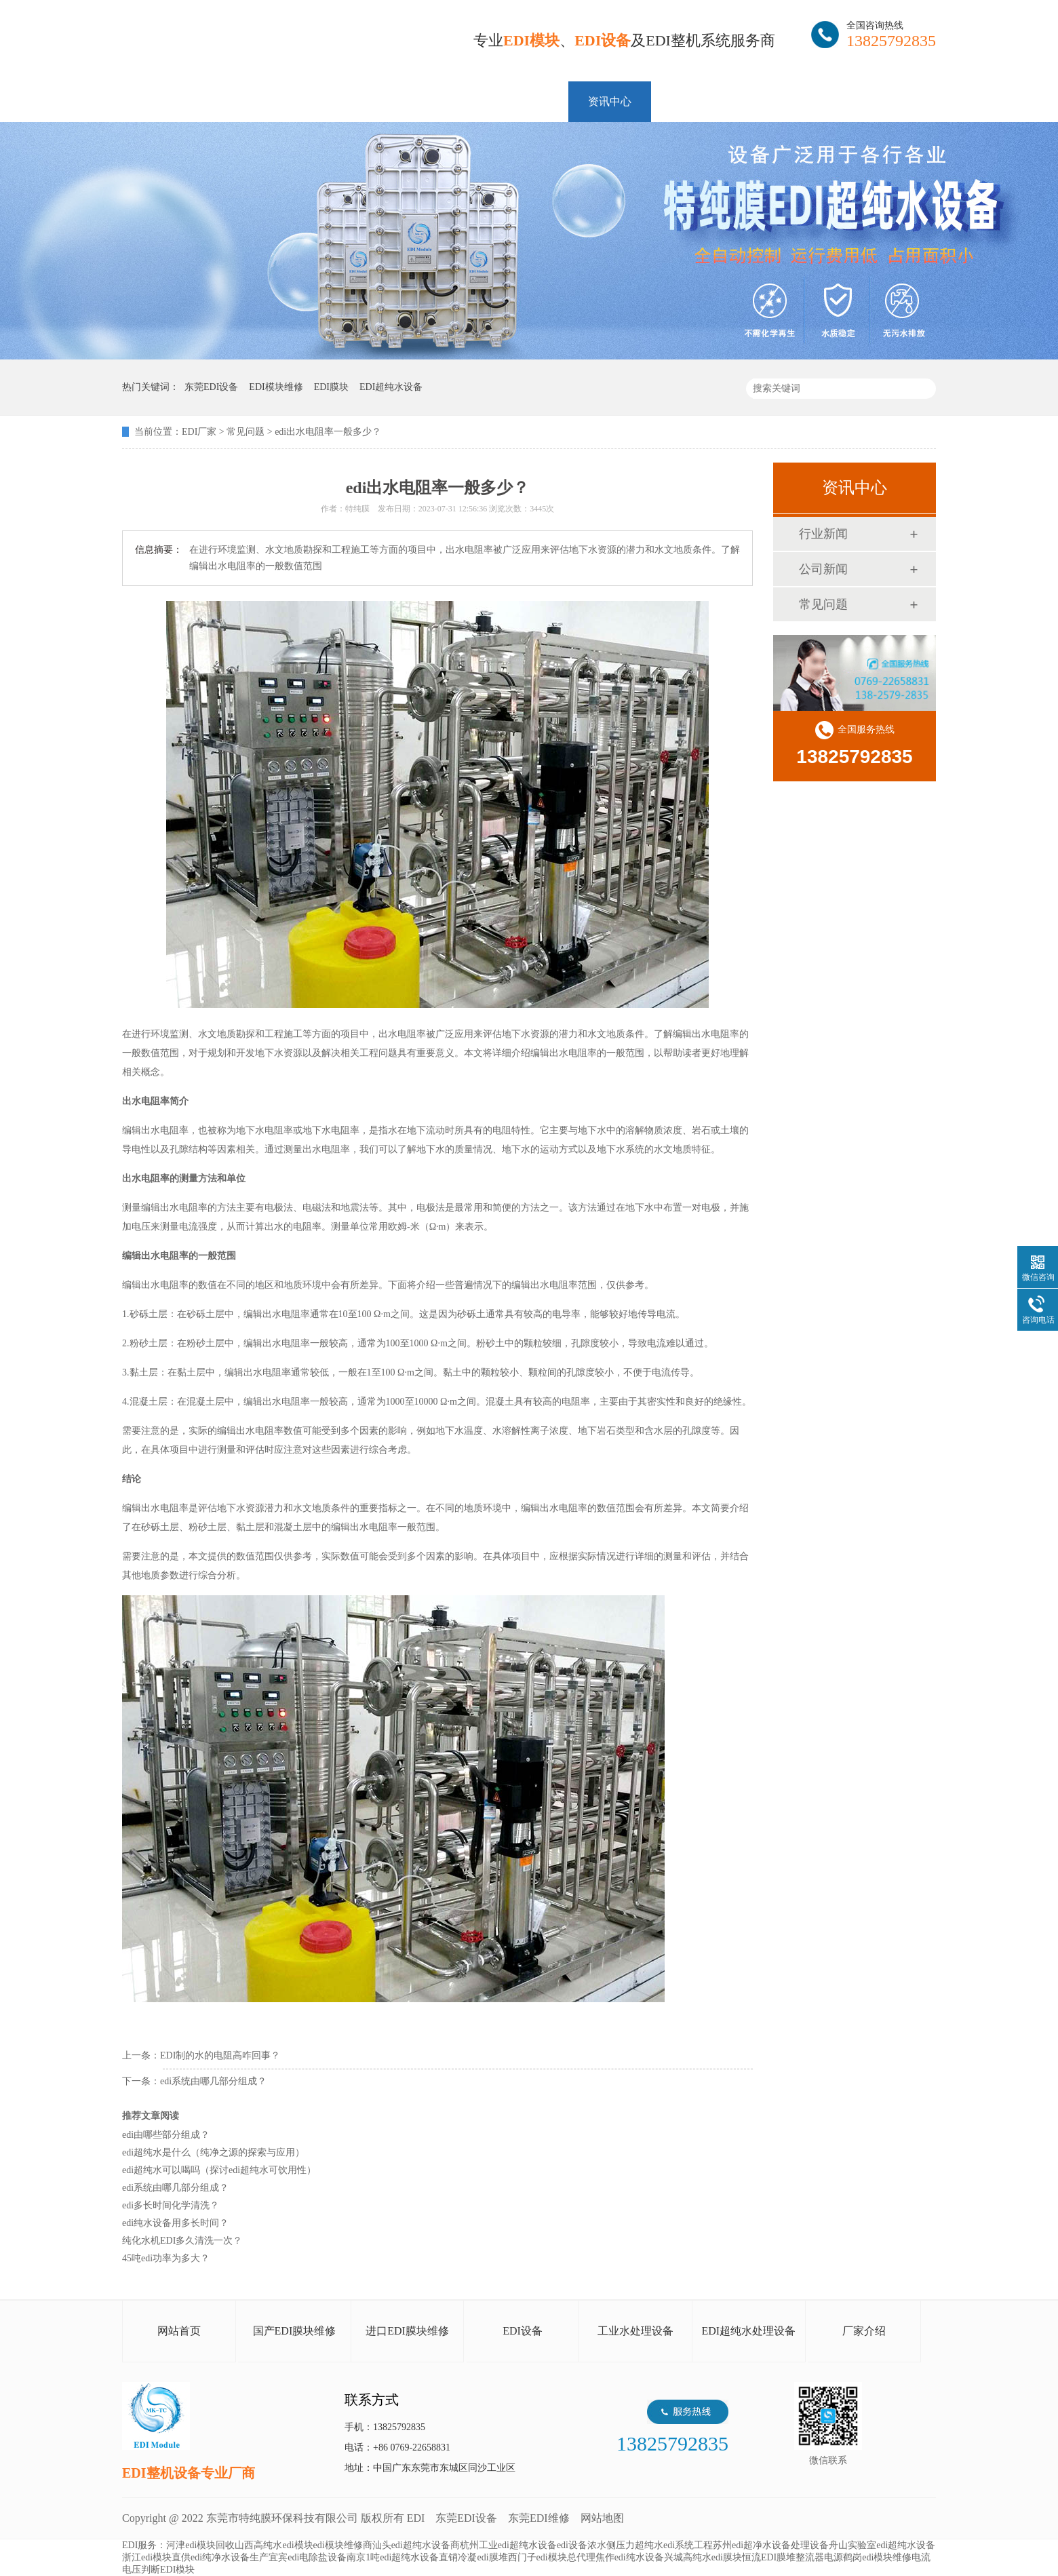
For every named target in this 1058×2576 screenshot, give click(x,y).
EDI (285, 42)
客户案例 (692, 101)
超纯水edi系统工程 (674, 2545)
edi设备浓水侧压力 (596, 2545)
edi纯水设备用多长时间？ (175, 2223)
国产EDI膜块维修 (294, 2331)
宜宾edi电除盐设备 (308, 2557)
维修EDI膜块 (335, 101)
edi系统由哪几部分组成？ (213, 2081)
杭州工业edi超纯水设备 (508, 2545)
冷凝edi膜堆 (482, 2557)
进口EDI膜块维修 (407, 2331)
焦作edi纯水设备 (629, 2557)
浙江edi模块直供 (156, 2557)
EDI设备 (523, 2331)
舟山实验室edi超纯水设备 (882, 2545)
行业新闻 (823, 534)
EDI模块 (244, 101)
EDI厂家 (199, 432)
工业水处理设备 (635, 2331)
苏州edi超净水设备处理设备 (771, 2545)
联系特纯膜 (874, 101)
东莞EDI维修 (539, 2518)
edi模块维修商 (342, 2545)
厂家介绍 (864, 2331)
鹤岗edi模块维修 (877, 2557)
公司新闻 (823, 569)
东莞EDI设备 (466, 2518)
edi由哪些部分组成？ (166, 2135)
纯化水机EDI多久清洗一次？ (182, 2241)
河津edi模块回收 (200, 2545)
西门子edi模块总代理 (551, 2557)
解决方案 (527, 101)
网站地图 (602, 2518)
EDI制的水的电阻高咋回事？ (220, 2055)
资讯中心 (609, 101)
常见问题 (245, 432)
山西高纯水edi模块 (274, 2545)
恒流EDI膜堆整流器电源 (792, 2557)
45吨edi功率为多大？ (166, 2258)
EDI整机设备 (435, 101)
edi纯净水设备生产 (230, 2557)
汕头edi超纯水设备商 (416, 2545)
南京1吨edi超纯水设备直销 (402, 2557)
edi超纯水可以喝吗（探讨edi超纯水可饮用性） (219, 2170)
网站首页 (163, 101)
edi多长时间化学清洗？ (170, 2205)
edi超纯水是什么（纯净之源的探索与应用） (213, 2152)
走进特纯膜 (780, 101)
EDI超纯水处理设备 (748, 2331)
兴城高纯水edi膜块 (703, 2557)
